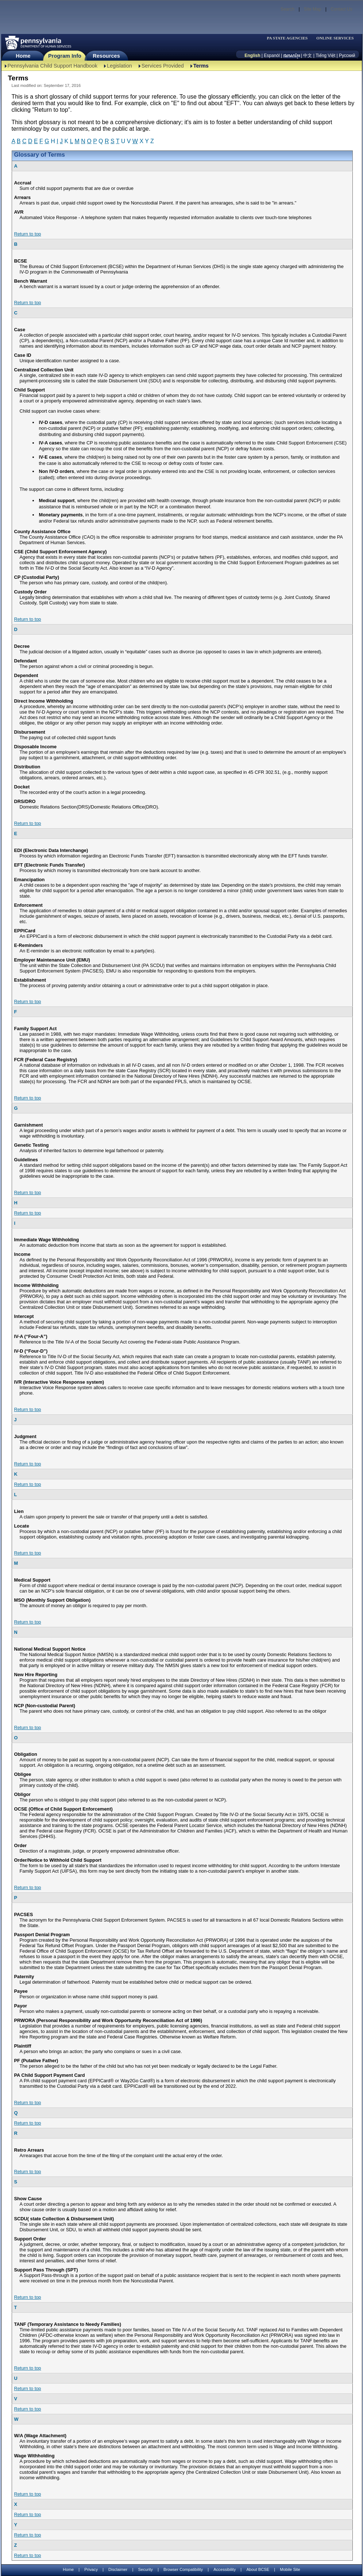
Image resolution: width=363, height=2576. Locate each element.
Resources (106, 56)
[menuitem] (289, 38)
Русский (347, 55)
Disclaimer (117, 2569)
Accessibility (224, 2569)
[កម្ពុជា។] (291, 55)
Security (145, 2569)
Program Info (64, 56)
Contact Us (341, 9)
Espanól (271, 55)
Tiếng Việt (325, 55)
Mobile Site (290, 2569)
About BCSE (257, 2569)
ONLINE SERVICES (335, 38)
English (252, 55)
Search (287, 9)
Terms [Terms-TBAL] (201, 66)
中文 (307, 55)
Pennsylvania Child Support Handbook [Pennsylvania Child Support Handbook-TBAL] (52, 66)
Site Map (312, 9)
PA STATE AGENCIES (287, 38)
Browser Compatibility (183, 2569)
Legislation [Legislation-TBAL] (119, 66)
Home (23, 56)
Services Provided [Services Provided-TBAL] (163, 66)
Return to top (27, 234)
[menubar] (289, 38)
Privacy (91, 2570)
